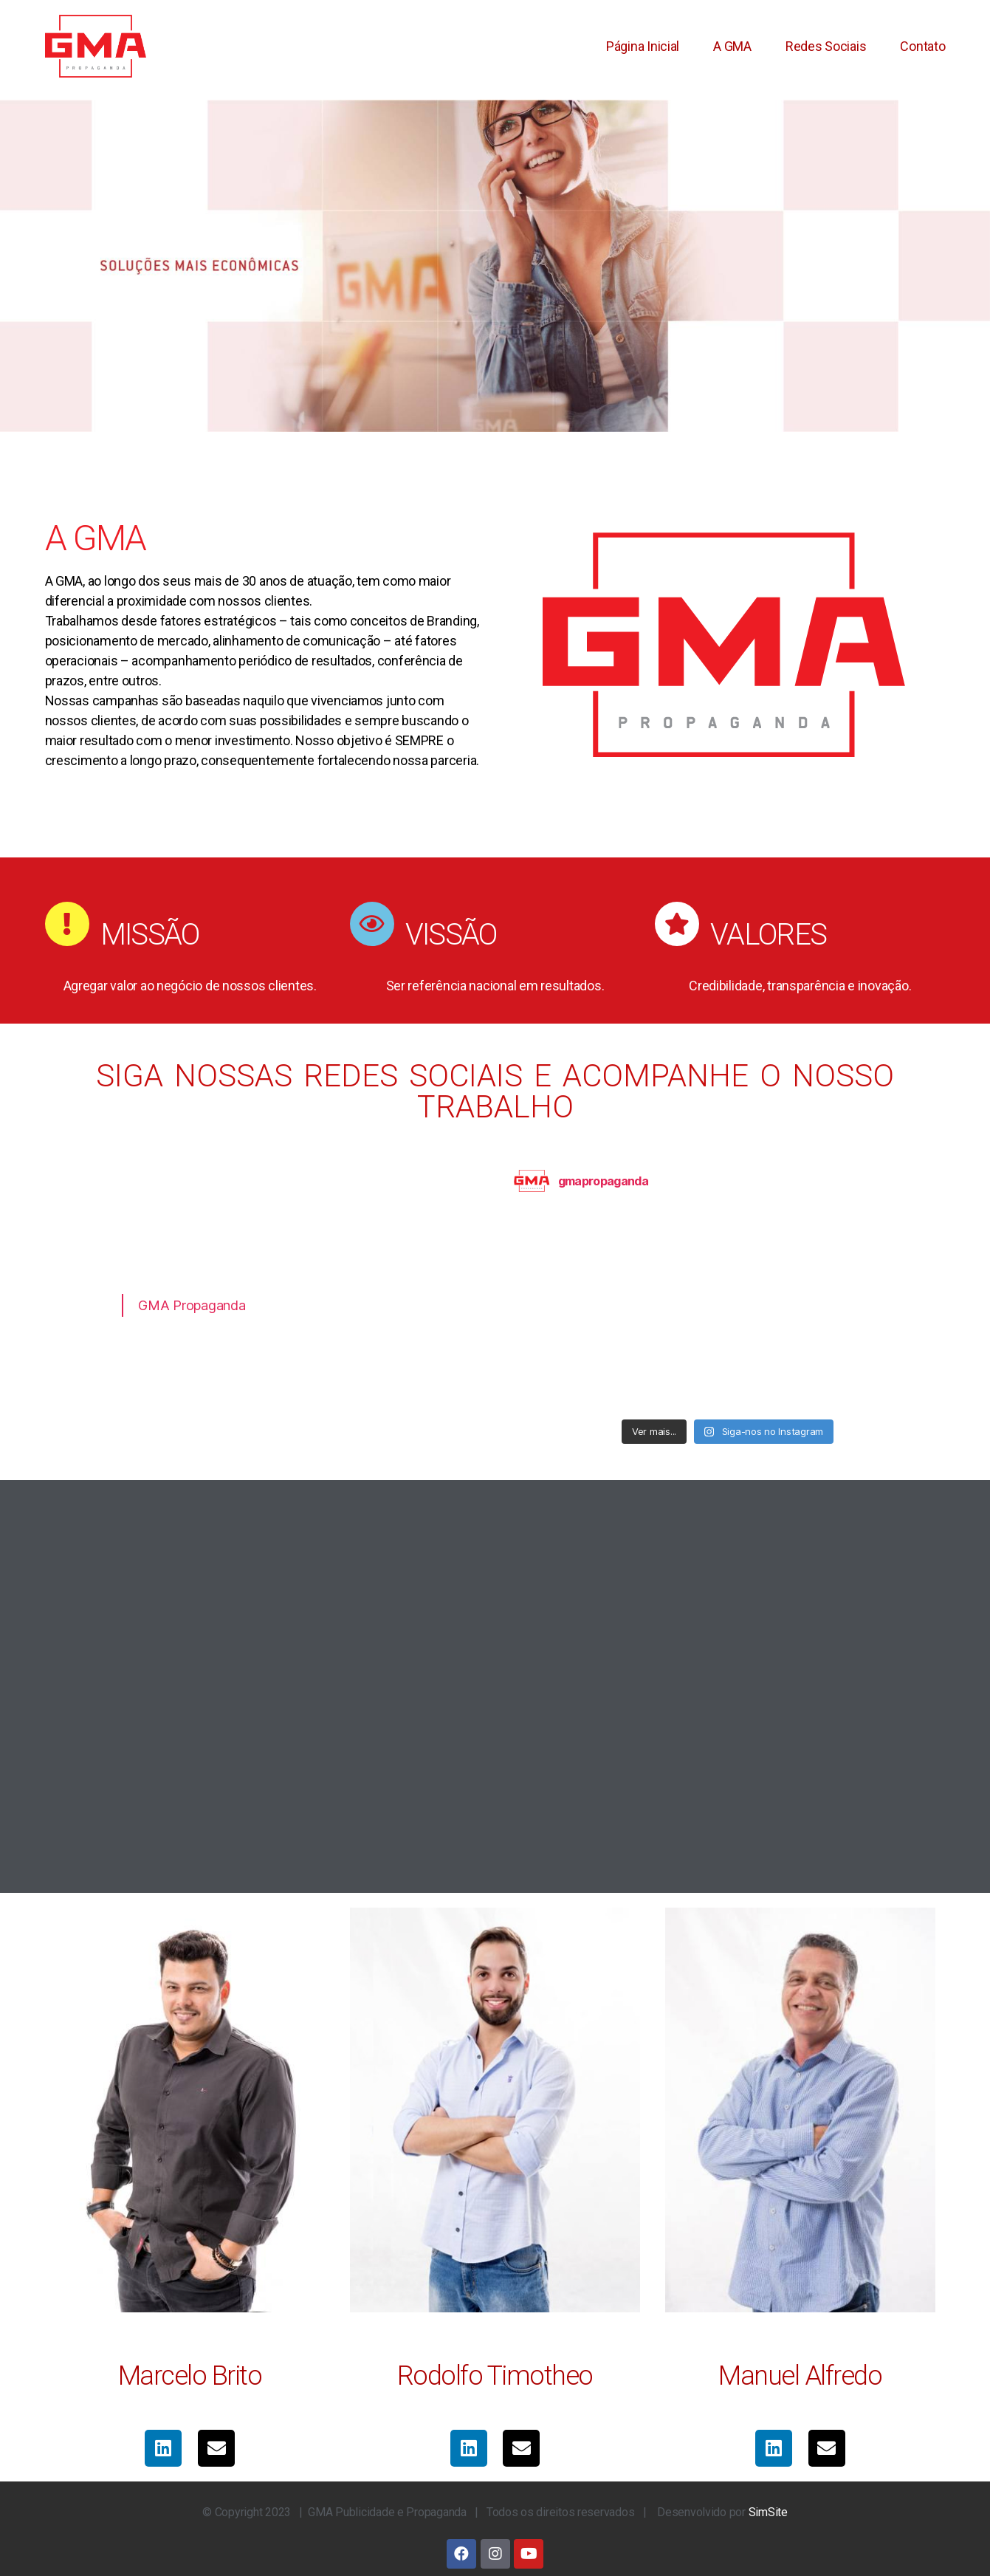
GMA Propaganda (191, 1305)
